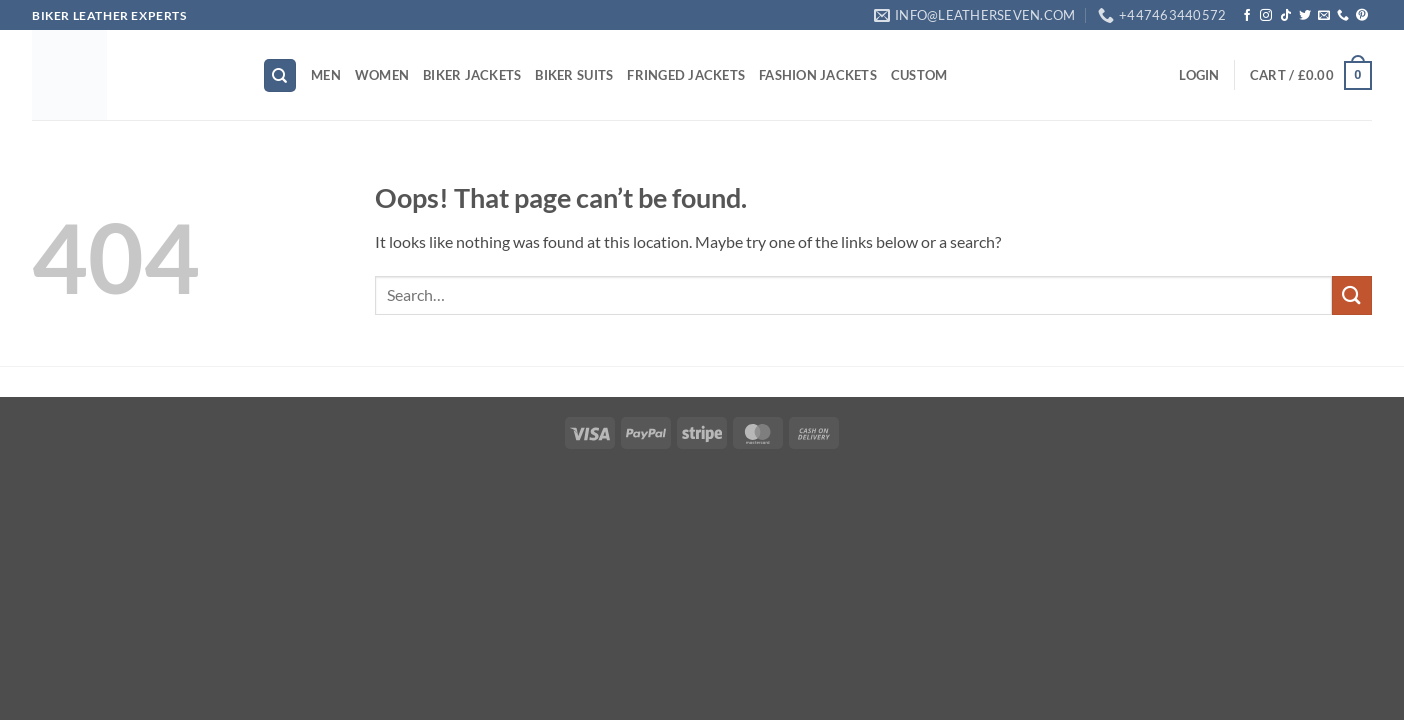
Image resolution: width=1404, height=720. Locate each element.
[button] (1199, 75)
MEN (326, 75)
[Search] (280, 75)
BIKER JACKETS (472, 75)
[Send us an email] (1324, 16)
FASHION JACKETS (818, 75)
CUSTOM (919, 75)
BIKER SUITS (574, 75)
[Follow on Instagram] (1266, 16)
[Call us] (1343, 16)
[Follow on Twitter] (1305, 16)
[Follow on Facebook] (1247, 16)
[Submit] (1352, 295)
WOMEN (382, 75)
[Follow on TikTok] (1286, 16)
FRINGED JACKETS (686, 75)
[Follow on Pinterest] (1362, 16)
